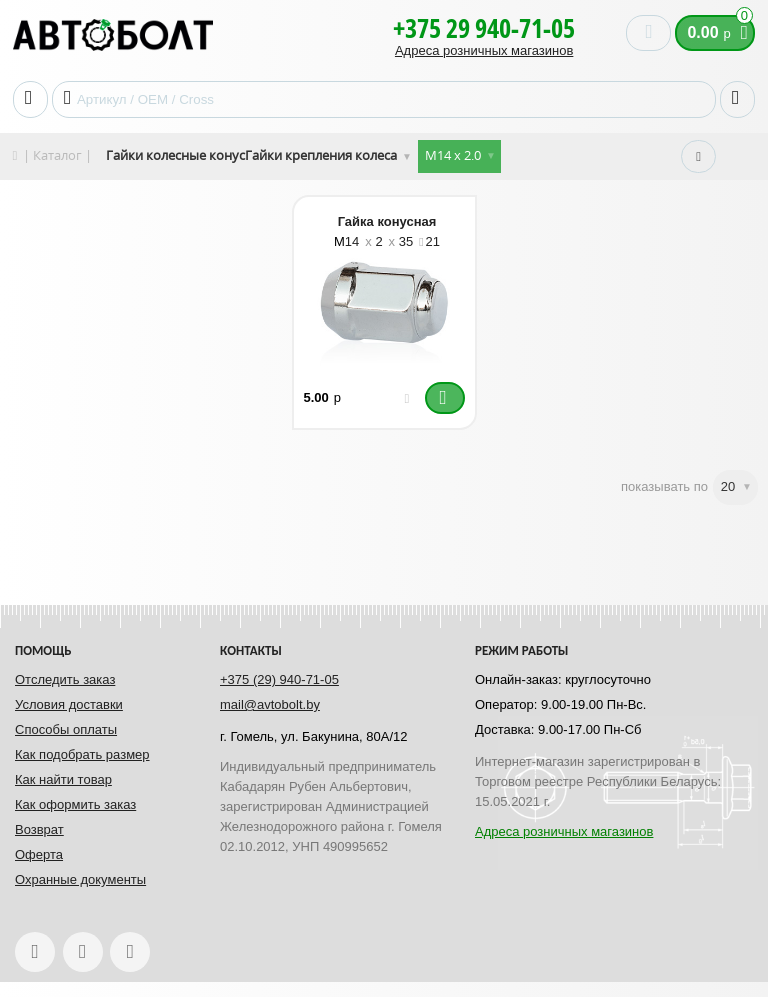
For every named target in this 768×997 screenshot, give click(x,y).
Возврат (39, 829)
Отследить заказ (65, 679)
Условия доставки (69, 704)
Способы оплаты (66, 729)
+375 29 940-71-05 (484, 28)
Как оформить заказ (75, 804)
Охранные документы (80, 879)
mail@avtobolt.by (270, 704)
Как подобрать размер (82, 754)
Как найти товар (63, 779)
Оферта (39, 854)
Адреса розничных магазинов (484, 50)
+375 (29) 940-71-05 (279, 679)
